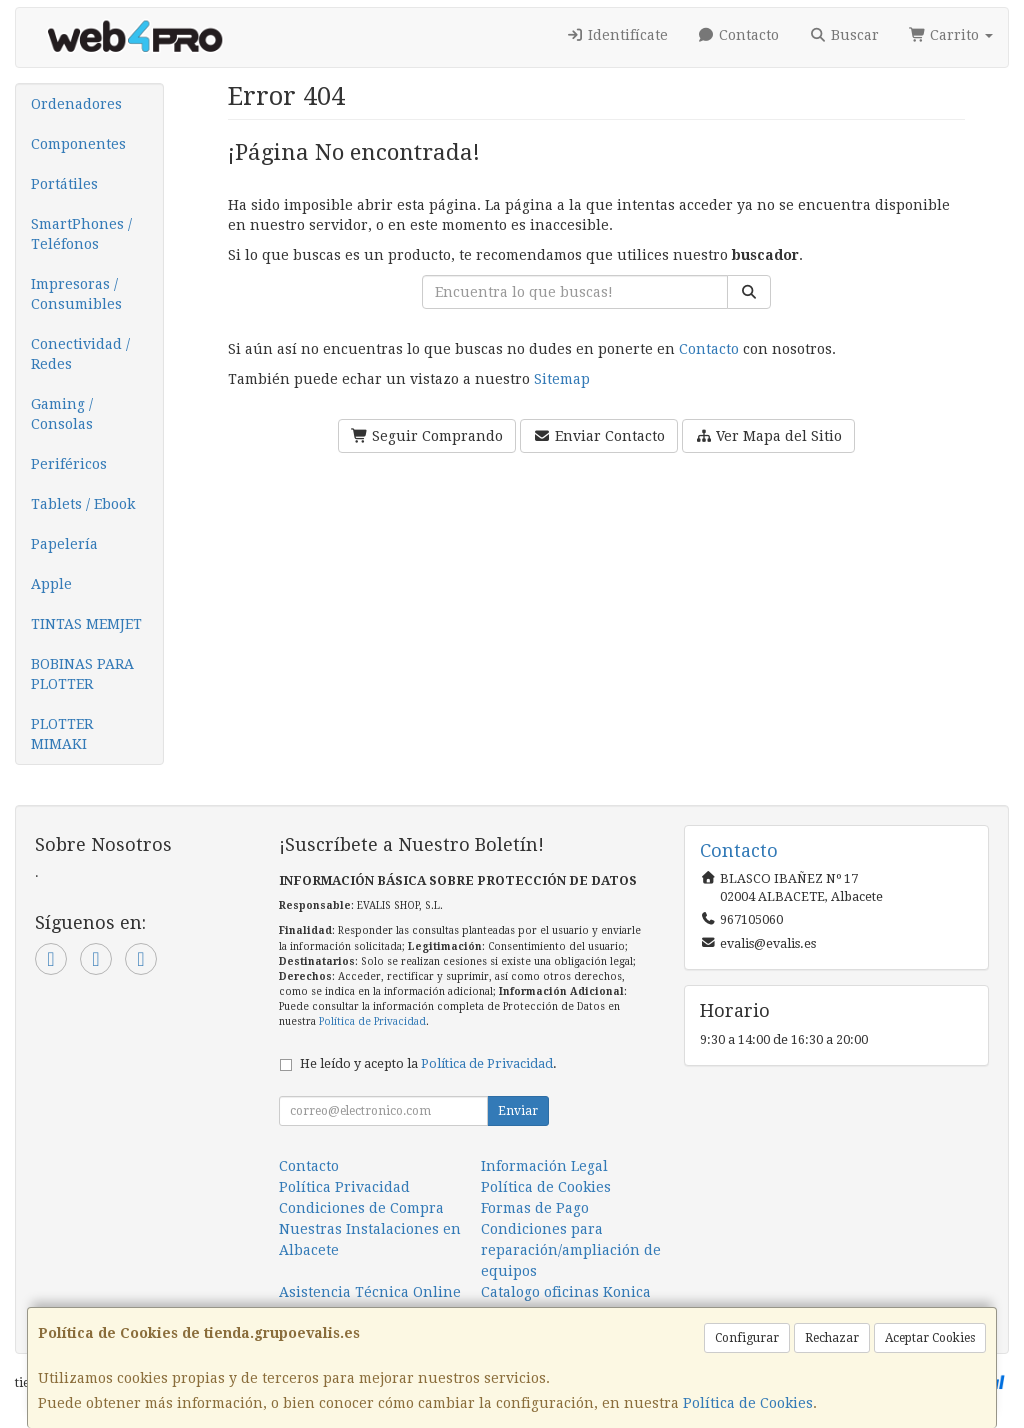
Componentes (78, 144)
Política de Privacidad (372, 1021)
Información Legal (544, 1166)
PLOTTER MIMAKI (62, 734)
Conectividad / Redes (80, 354)
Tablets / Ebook (83, 504)
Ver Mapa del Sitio (769, 436)
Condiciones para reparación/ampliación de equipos (571, 1250)
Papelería (64, 544)
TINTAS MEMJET (86, 624)
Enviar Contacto (599, 436)
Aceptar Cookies (930, 1338)
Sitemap (562, 379)
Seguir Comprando (427, 436)
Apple (51, 584)
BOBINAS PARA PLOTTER (82, 674)
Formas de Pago (535, 1208)
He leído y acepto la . (428, 1063)
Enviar (518, 1111)
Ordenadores (76, 104)
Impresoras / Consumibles (76, 294)
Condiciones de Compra (361, 1208)
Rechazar (832, 1338)
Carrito (951, 35)
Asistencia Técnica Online (370, 1292)
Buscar (844, 35)
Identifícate (617, 35)
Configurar (747, 1338)
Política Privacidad (344, 1187)
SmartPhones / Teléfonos (81, 234)
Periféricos (69, 464)
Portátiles (64, 184)
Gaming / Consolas (62, 414)
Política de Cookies (748, 1403)
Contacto (739, 35)
